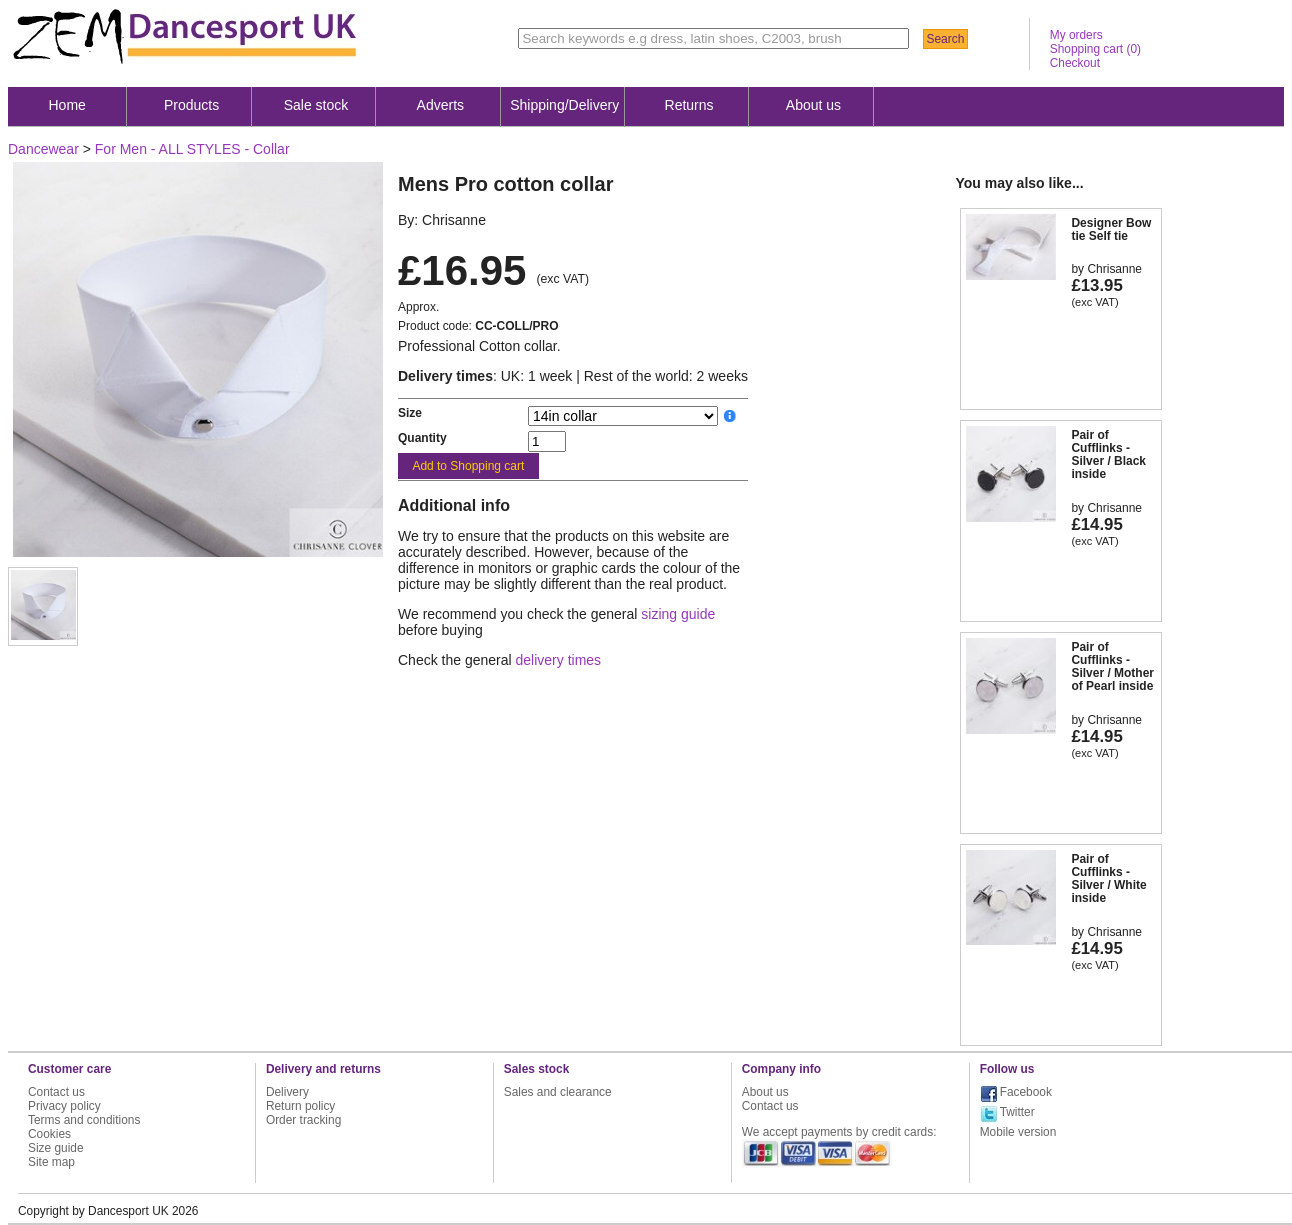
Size (410, 413)
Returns (689, 105)
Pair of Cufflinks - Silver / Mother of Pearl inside (1112, 667)
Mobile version (1018, 1132)
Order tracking (303, 1120)
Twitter (1017, 1112)
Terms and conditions (84, 1120)
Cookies (49, 1134)
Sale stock (316, 105)
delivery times (559, 660)
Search (945, 39)
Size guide (56, 1148)
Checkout (1075, 63)
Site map (51, 1162)
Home (67, 105)
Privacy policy (64, 1106)
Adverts (440, 105)
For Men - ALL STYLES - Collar (192, 149)
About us (813, 105)
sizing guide (678, 614)
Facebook (1026, 1092)
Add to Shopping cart (468, 466)
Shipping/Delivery (564, 105)
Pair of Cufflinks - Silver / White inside (1108, 879)
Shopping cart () (1095, 49)
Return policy (300, 1106)
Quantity (422, 438)
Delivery (287, 1092)
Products (191, 105)
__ (730, 416)
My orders (1076, 35)
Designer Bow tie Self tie (1111, 229)
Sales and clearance (558, 1092)
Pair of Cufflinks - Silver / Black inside (1108, 455)
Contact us (56, 1092)
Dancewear (43, 149)
